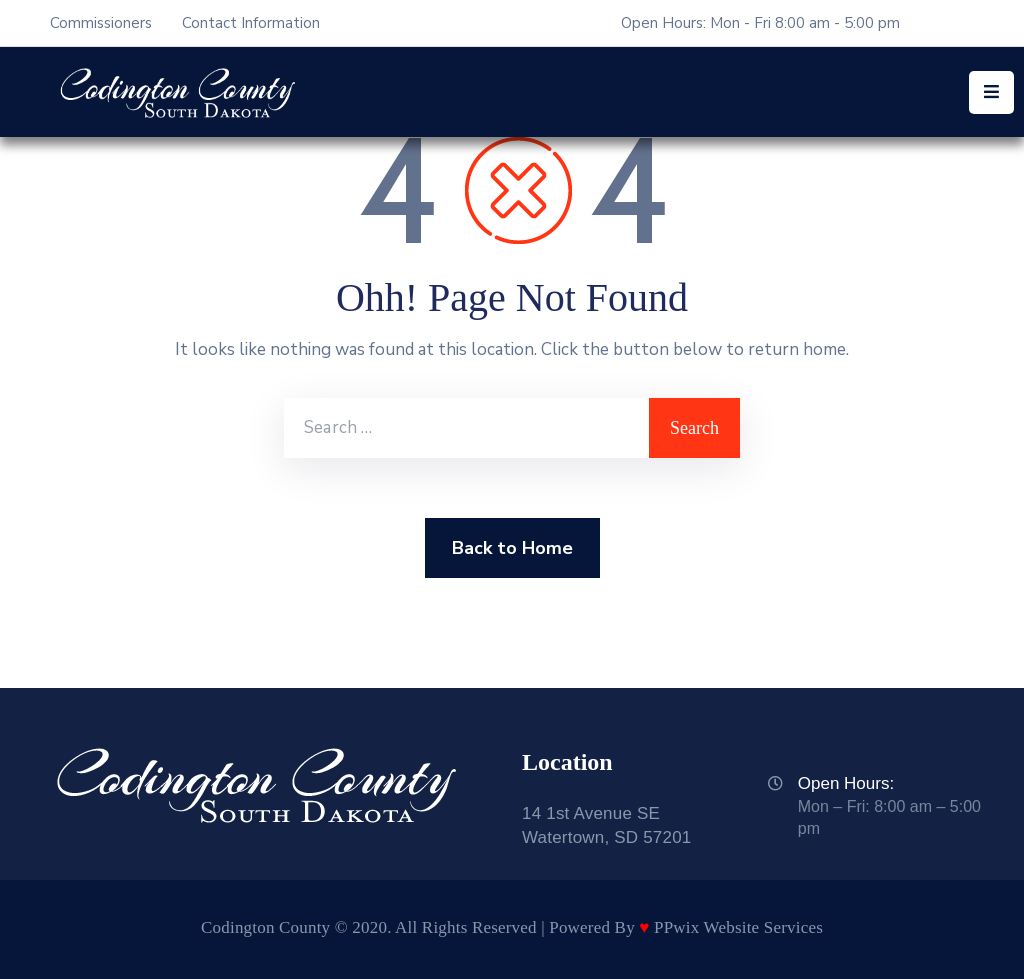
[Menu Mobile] (991, 92)
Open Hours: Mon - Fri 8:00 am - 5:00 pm (760, 23)
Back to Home (512, 548)
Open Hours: (846, 783)
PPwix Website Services (738, 927)
